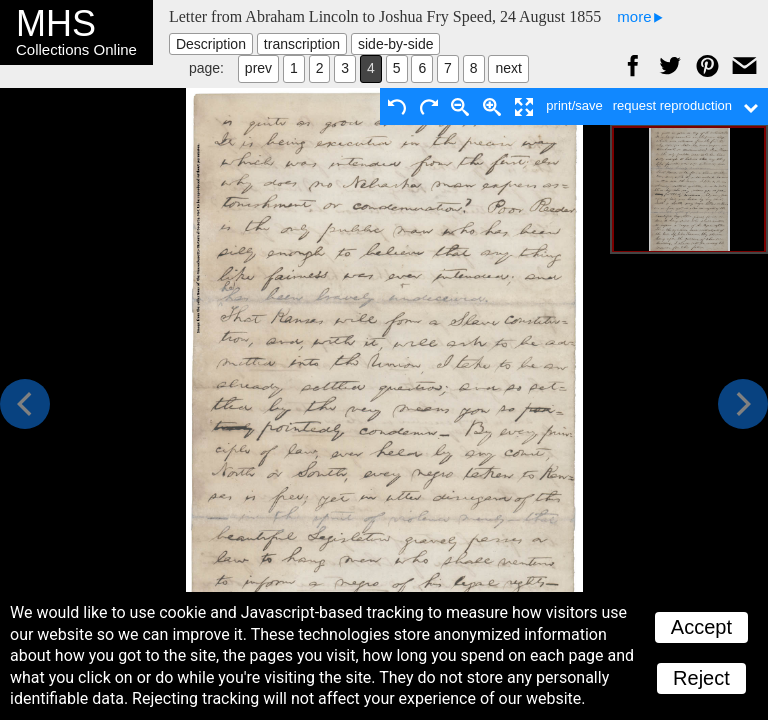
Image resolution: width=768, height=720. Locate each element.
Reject (701, 678)
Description (211, 44)
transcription (302, 44)
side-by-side (395, 44)
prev (258, 68)
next (508, 68)
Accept (701, 627)
